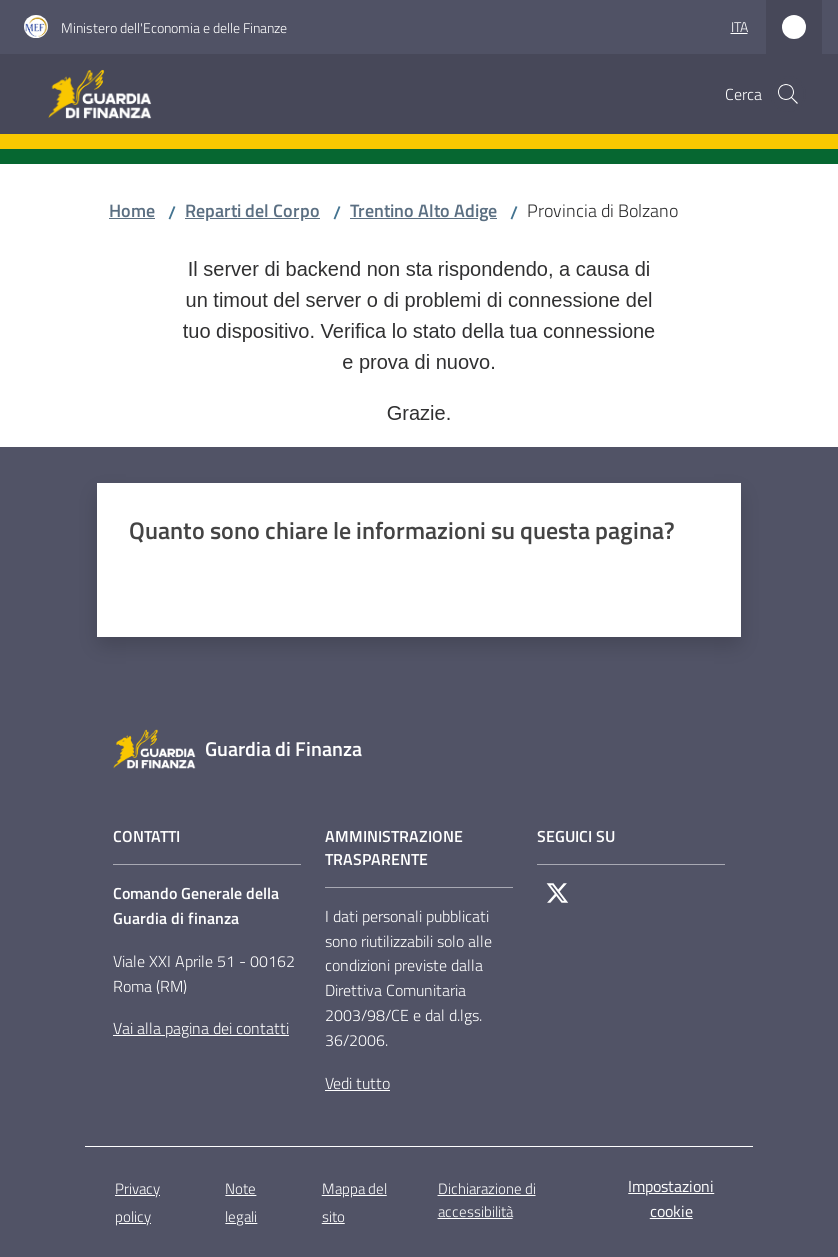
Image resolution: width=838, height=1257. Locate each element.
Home (132, 210)
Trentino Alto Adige (423, 210)
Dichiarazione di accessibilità (487, 1200)
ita (739, 26)
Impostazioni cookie (671, 1198)
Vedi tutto (357, 1083)
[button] (788, 94)
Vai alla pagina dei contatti (201, 1028)
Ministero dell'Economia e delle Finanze (174, 27)
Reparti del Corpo (252, 210)
